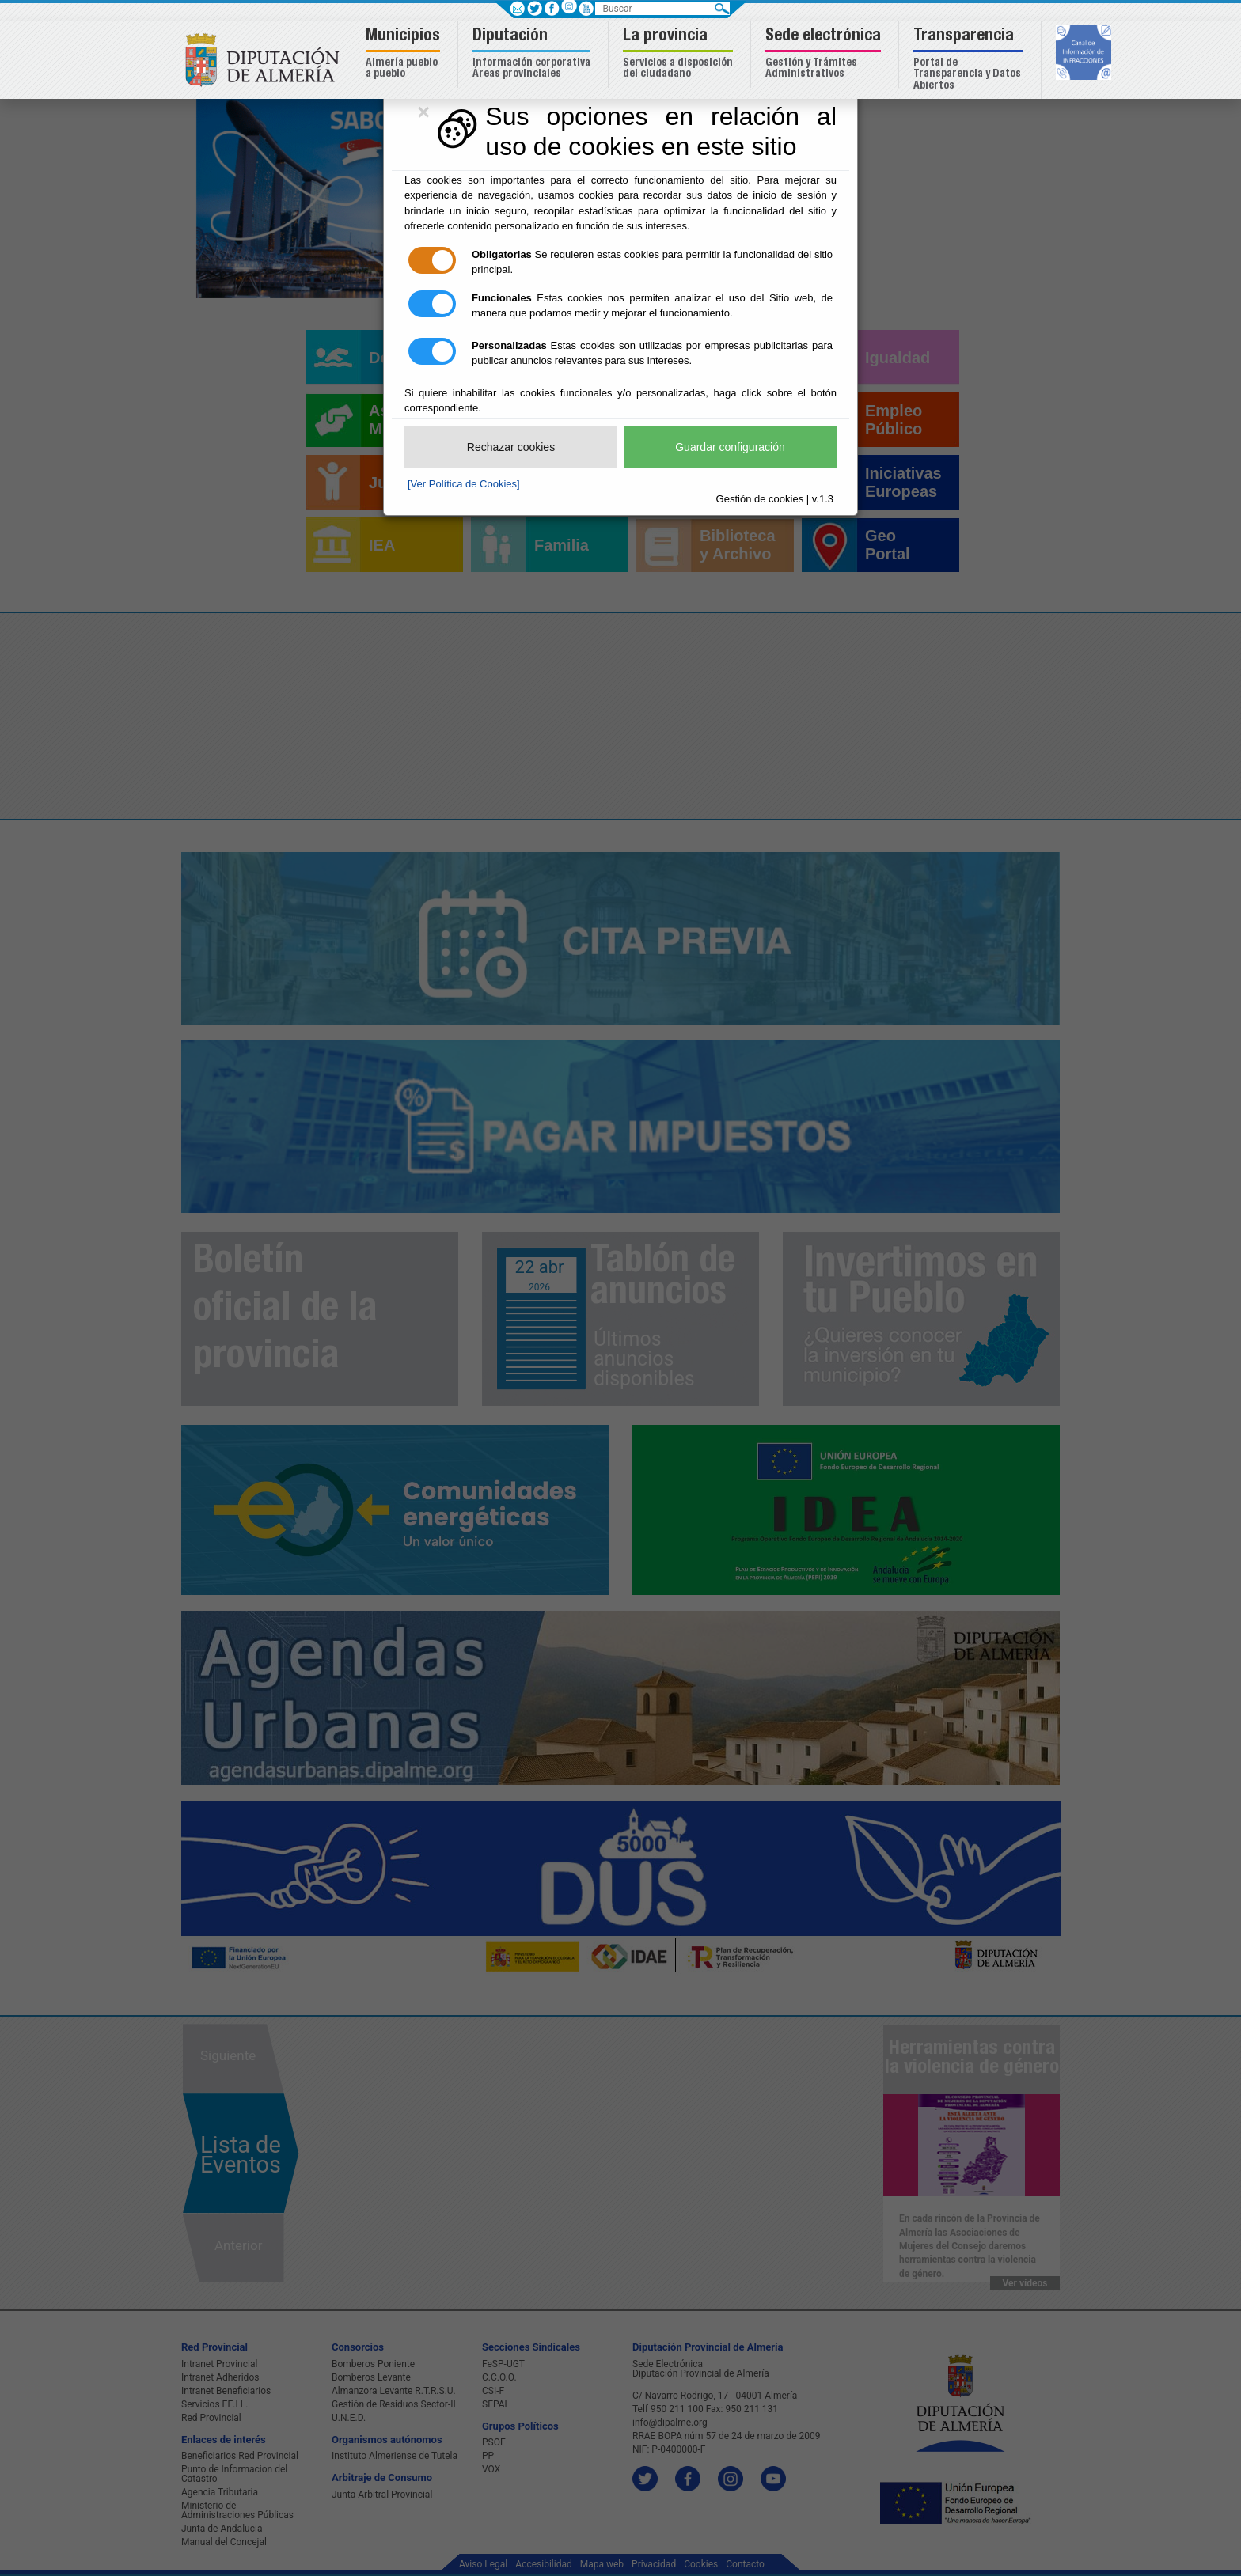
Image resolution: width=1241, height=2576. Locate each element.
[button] (404, 54)
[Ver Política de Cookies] (464, 484)
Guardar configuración (730, 447)
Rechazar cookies (511, 447)
